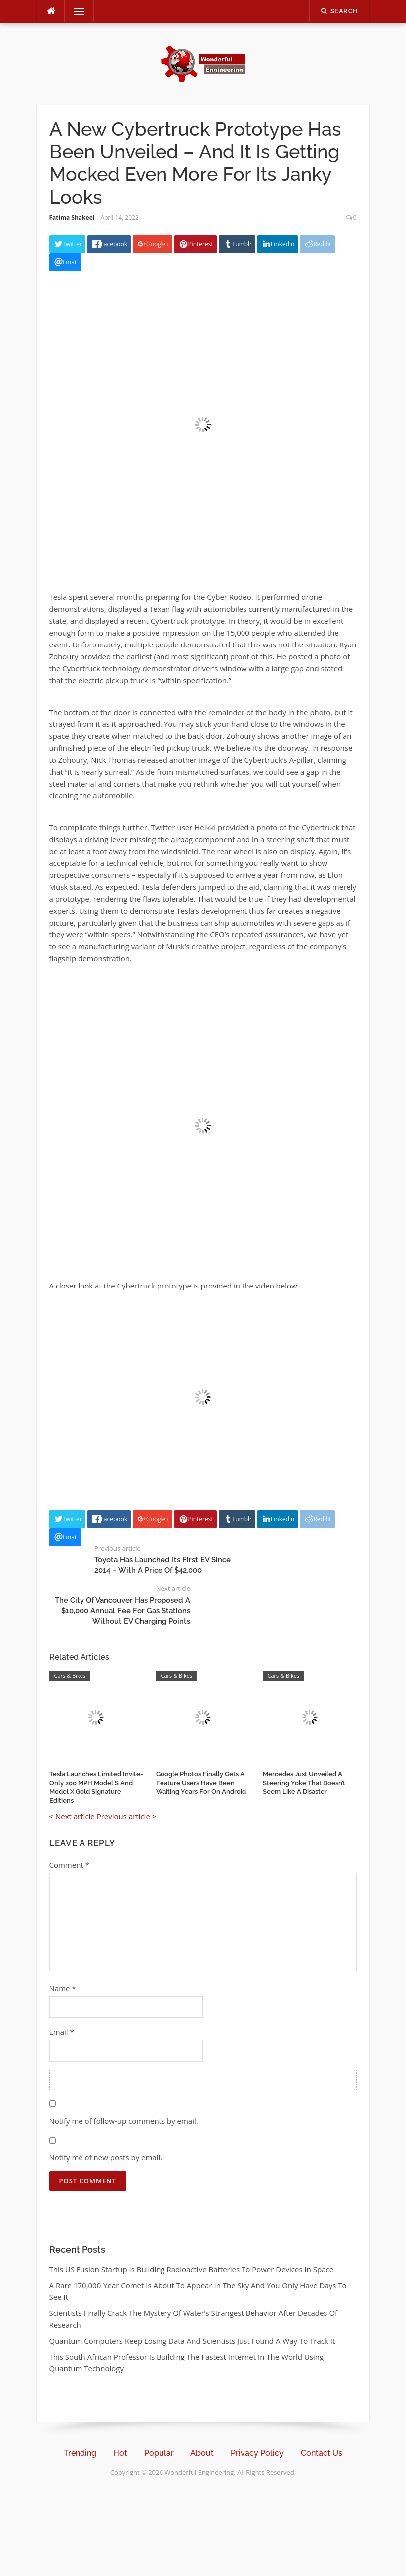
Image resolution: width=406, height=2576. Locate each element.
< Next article (72, 1816)
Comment (69, 1865)
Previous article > (127, 1816)
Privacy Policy (257, 2453)
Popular (159, 2453)
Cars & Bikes (70, 1675)
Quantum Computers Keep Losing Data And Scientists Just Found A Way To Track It (192, 2341)
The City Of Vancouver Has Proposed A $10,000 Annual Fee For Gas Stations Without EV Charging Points (122, 1611)
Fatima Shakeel (72, 218)
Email (61, 2032)
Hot (120, 2453)
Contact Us (321, 2453)
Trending (80, 2453)
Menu (75, 11)
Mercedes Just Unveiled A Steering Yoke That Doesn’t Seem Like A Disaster (304, 1782)
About (202, 2453)
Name (62, 1988)
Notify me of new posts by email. (105, 2157)
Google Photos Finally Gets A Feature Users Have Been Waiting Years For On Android (201, 1782)
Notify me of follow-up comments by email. (123, 2121)
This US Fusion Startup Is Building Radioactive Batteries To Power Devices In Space (191, 2269)
